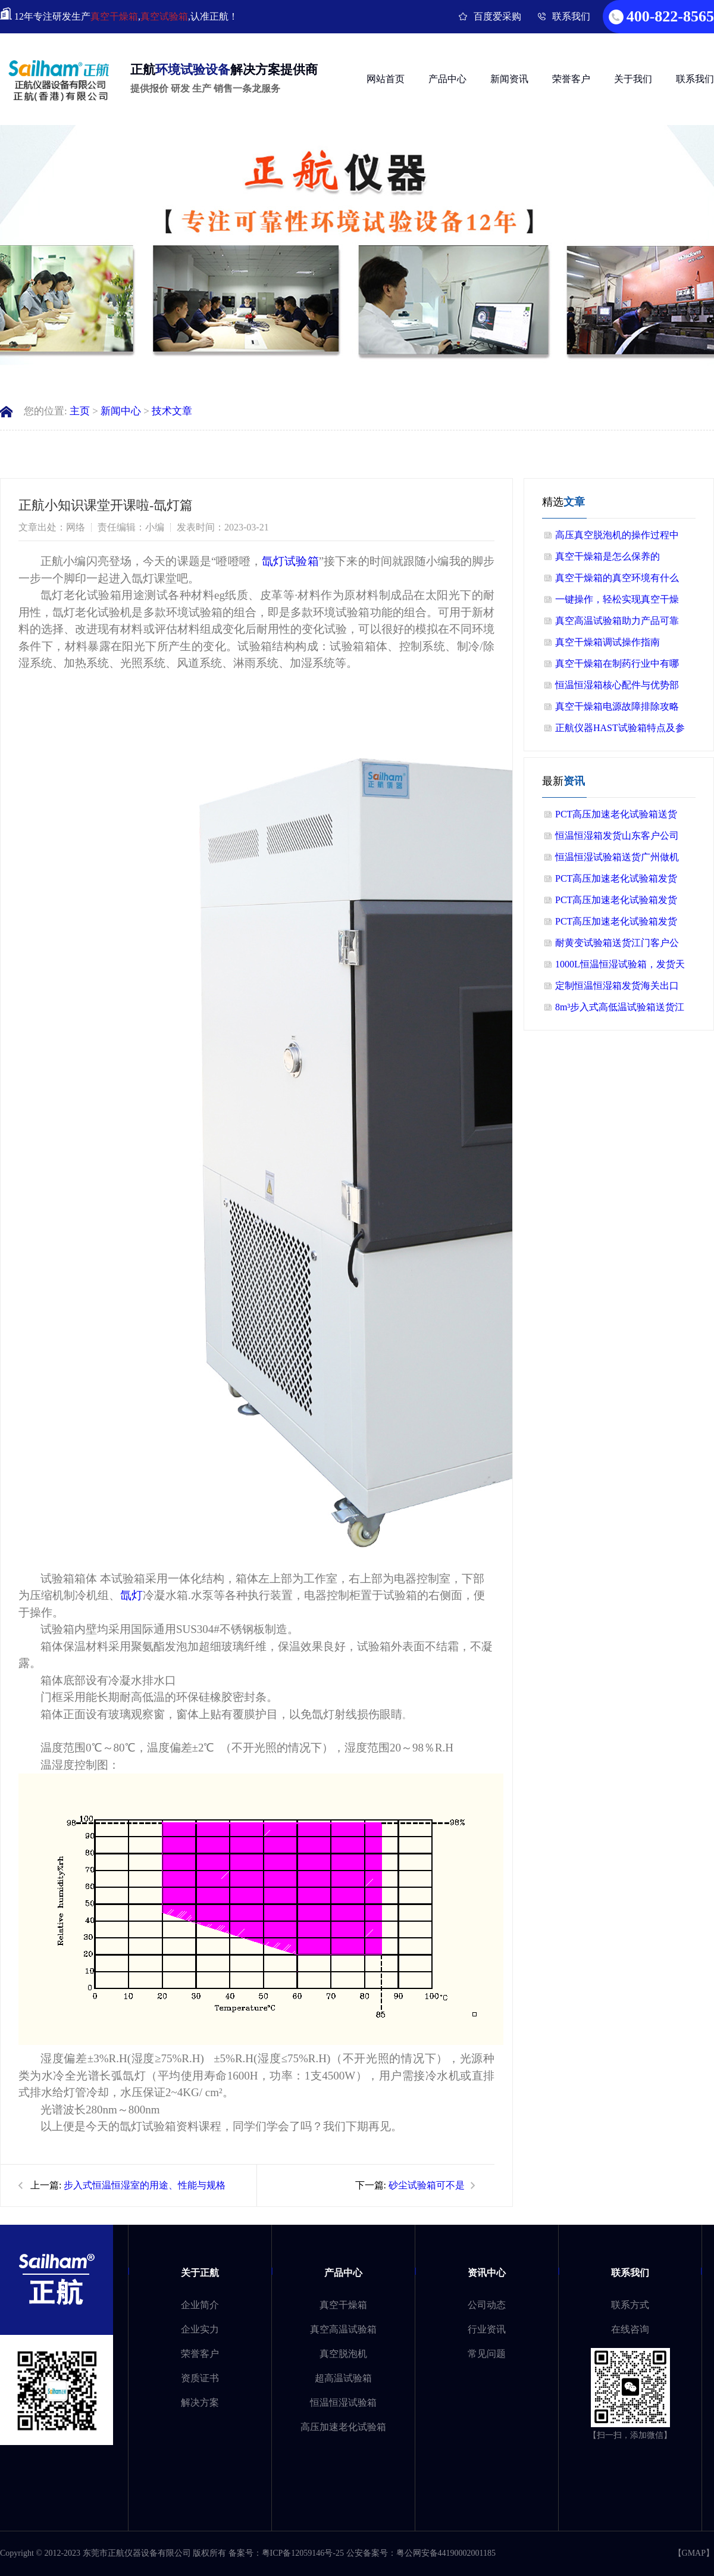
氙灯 (131, 1595)
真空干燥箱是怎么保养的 (607, 556)
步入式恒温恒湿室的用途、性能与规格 (145, 2185)
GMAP (694, 2553)
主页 (80, 411)
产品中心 (447, 79)
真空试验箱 (164, 16)
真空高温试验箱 (343, 2329)
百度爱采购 (497, 16)
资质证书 (200, 2378)
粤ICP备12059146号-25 (303, 2553)
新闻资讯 (509, 79)
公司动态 (487, 2305)
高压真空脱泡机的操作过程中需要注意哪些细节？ (617, 538)
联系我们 (571, 16)
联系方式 (630, 2305)
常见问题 (487, 2354)
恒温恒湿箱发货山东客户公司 (617, 835)
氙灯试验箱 (290, 561)
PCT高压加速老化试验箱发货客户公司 (616, 903)
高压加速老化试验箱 (343, 2427)
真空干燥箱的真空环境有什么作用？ (617, 581)
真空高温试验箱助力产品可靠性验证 (617, 624)
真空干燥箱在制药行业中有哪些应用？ (617, 666)
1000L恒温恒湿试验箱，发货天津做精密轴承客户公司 (620, 967)
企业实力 (200, 2329)
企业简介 (200, 2305)
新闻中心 (121, 411)
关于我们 (633, 79)
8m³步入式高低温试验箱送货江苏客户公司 (619, 1010)
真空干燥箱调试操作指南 (607, 642)
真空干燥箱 (114, 16)
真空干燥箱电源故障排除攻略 (617, 706)
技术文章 (172, 411)
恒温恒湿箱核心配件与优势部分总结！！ (617, 688)
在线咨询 (630, 2329)
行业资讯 (487, 2329)
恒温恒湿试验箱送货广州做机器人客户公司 (617, 860)
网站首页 (386, 79)
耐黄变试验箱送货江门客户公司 (617, 946)
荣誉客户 (571, 79)
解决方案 (200, 2402)
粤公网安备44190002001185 (446, 2553)
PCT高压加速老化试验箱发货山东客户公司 (616, 881)
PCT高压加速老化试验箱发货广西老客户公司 (616, 924)
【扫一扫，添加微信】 (630, 2435)
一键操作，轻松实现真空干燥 (617, 599)
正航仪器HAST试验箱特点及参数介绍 (620, 731)
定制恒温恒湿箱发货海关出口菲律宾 (617, 989)
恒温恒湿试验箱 (343, 2402)
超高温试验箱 (343, 2378)
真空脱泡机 (343, 2354)
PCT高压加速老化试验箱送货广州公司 (616, 817)
